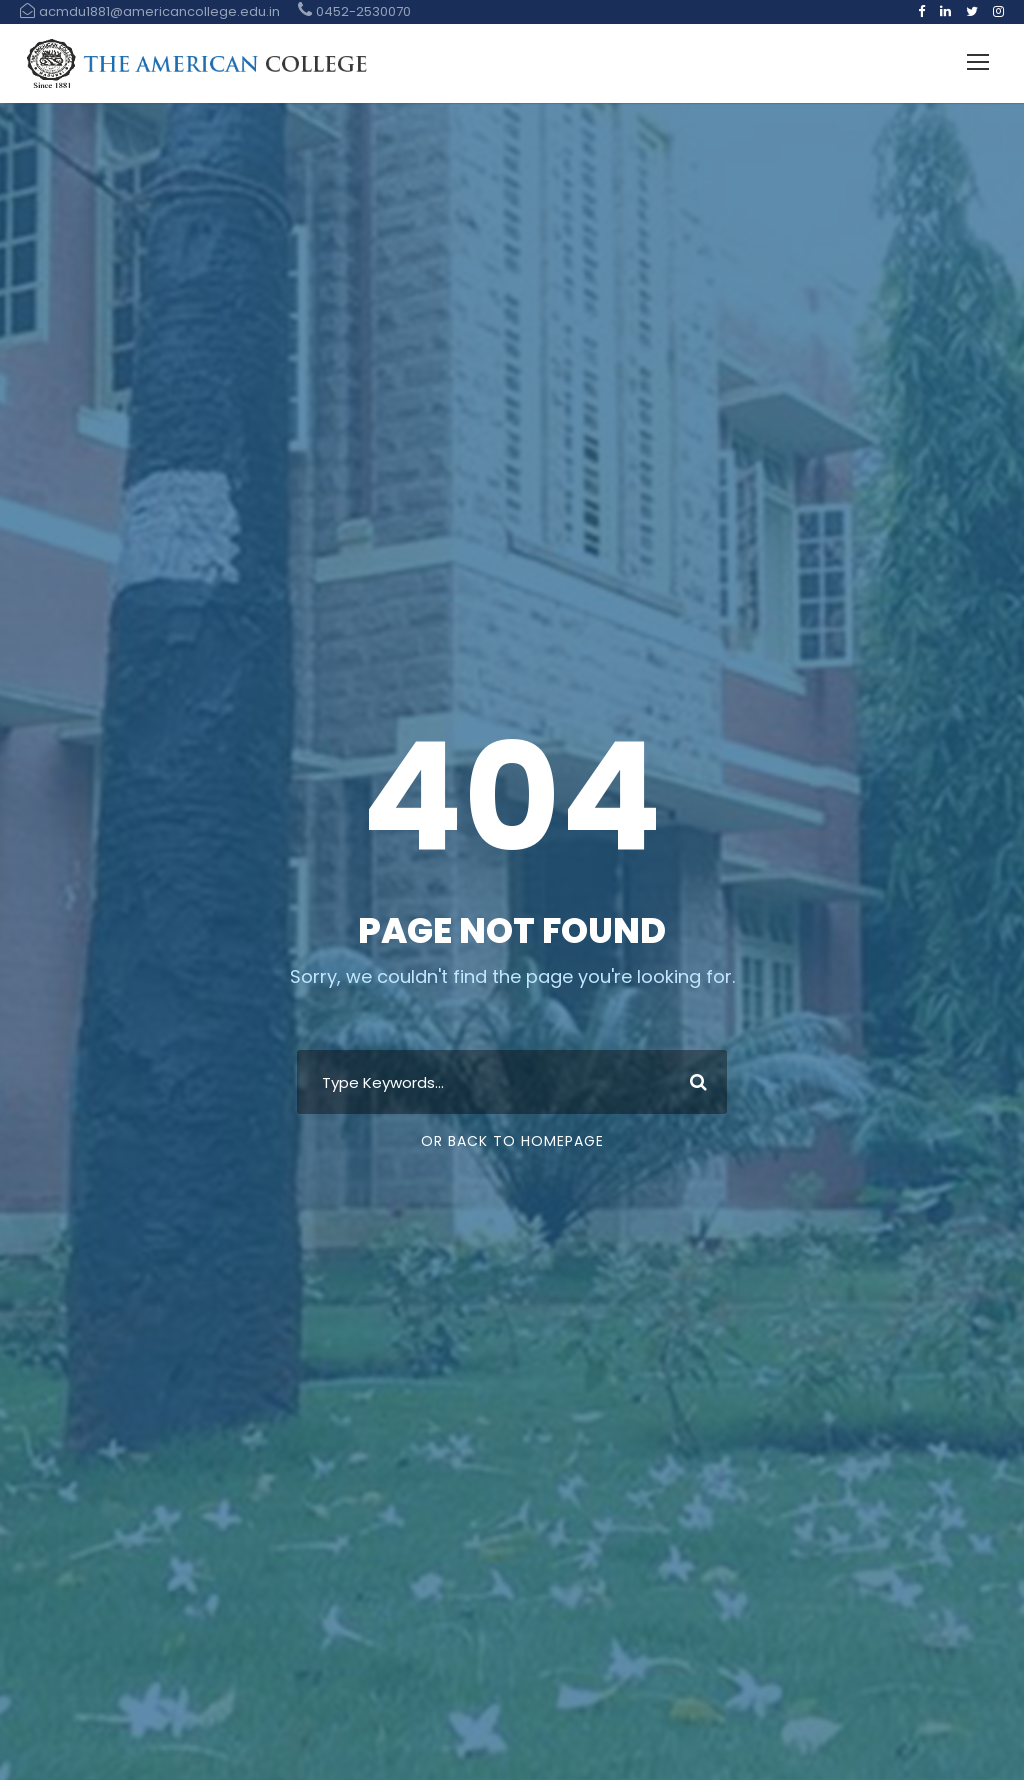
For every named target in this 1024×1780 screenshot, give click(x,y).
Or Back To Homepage (512, 1141)
